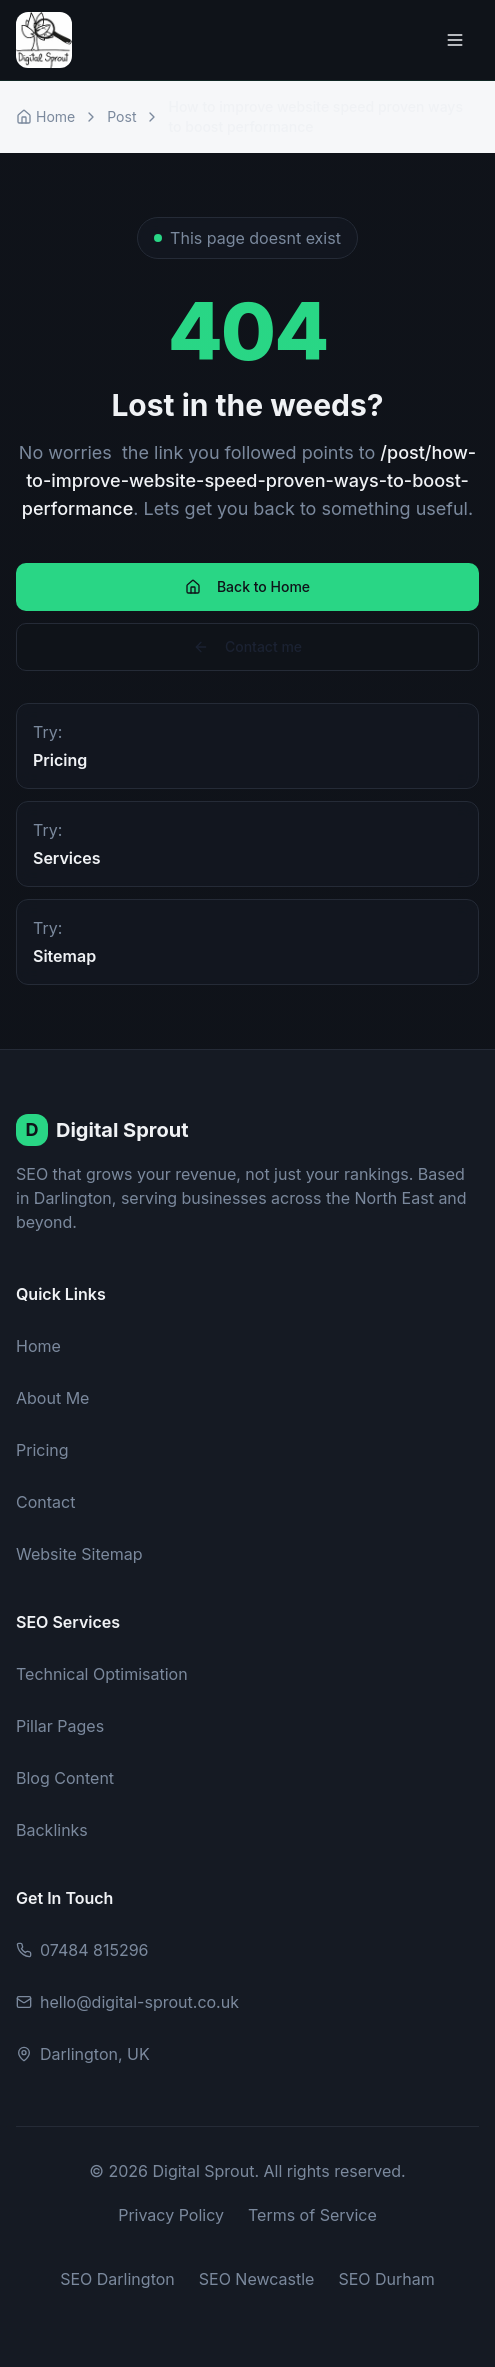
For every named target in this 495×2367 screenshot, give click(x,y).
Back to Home (247, 586)
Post (121, 116)
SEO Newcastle (257, 2279)
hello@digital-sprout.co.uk (127, 2002)
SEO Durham (386, 2279)
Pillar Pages (60, 1726)
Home (45, 116)
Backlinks (52, 1830)
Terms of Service (312, 2215)
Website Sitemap (79, 1554)
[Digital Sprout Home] (44, 40)
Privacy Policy (171, 2215)
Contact (45, 1502)
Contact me (247, 646)
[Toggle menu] (455, 40)
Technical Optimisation (102, 1674)
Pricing (42, 1450)
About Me (52, 1398)
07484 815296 (82, 1950)
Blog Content (65, 1778)
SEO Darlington (117, 2279)
